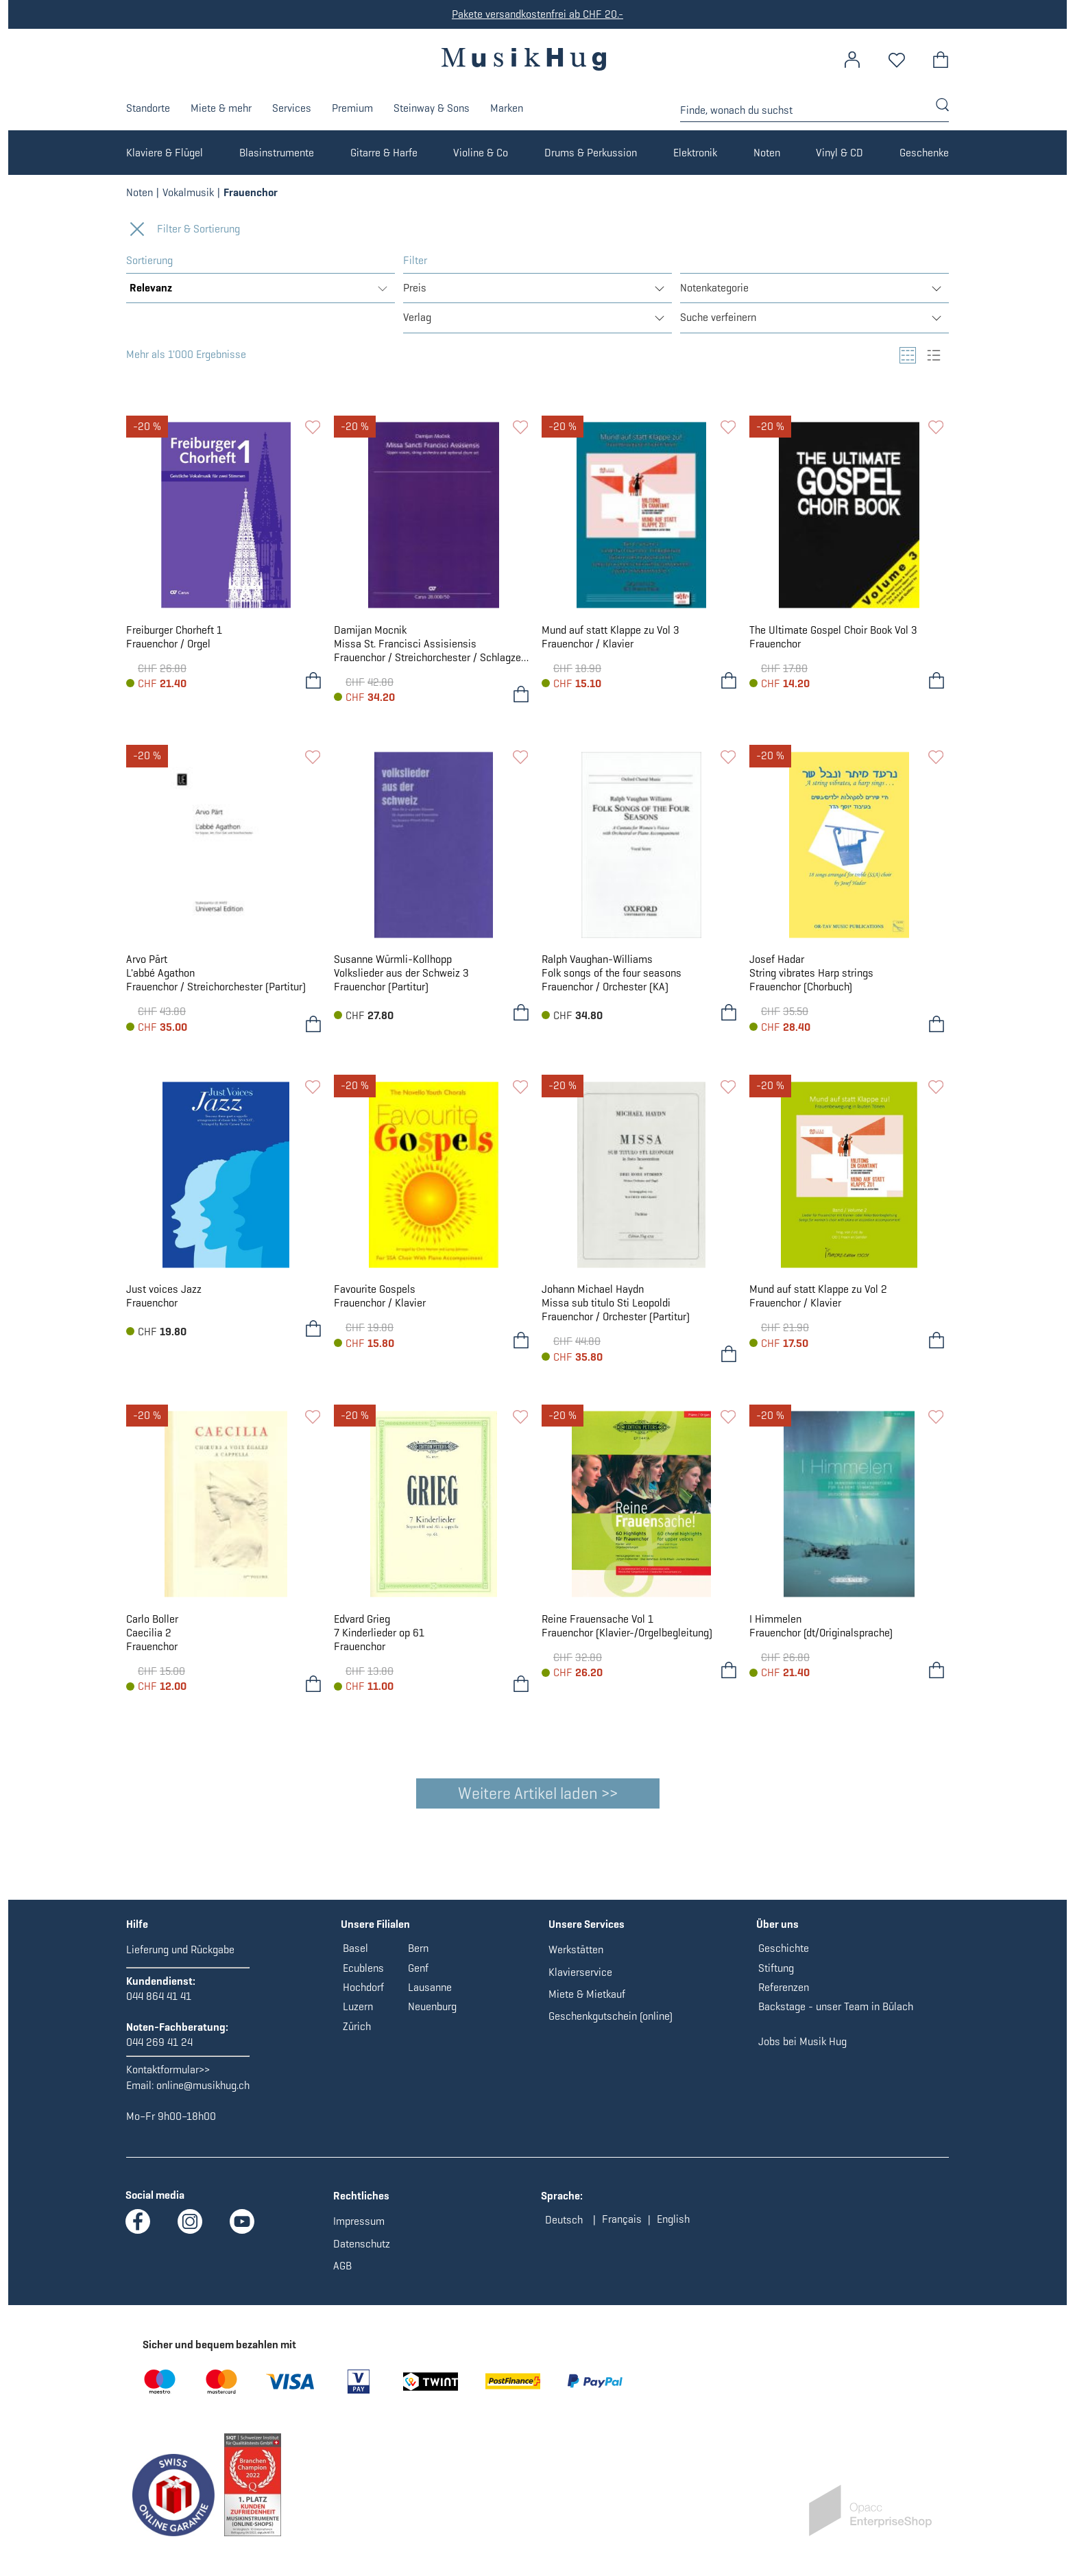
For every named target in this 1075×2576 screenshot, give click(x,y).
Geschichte (783, 1956)
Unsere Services (586, 1932)
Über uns (777, 1932)
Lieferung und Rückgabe (180, 1958)
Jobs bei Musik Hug (802, 2049)
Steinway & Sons (432, 108)
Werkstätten (575, 1958)
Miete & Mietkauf (586, 2002)
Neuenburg (432, 2014)
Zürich (357, 2034)
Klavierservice (580, 1980)
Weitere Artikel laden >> (538, 1793)
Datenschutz (361, 2252)
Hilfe (137, 1932)
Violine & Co (480, 152)
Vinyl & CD (839, 152)
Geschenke (924, 152)
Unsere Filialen (375, 1932)
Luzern (358, 2014)
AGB (342, 2274)
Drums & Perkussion (590, 152)
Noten (766, 152)
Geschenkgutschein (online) (610, 2024)
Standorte (148, 108)
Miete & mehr (221, 108)
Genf (418, 1976)
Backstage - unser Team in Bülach (835, 2014)
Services (291, 108)
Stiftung (776, 1976)
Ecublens (363, 1976)
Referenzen (783, 1995)
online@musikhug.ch (203, 2093)
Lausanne (430, 1995)
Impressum (359, 2229)
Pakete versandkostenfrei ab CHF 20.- (537, 14)
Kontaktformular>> (168, 2078)
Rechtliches (361, 2204)
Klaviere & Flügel (164, 152)
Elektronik (695, 152)
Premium (352, 108)
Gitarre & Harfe (384, 152)
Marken (506, 108)
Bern (418, 1956)
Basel (355, 1956)
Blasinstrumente (276, 152)
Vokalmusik (188, 192)
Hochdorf (363, 1995)
